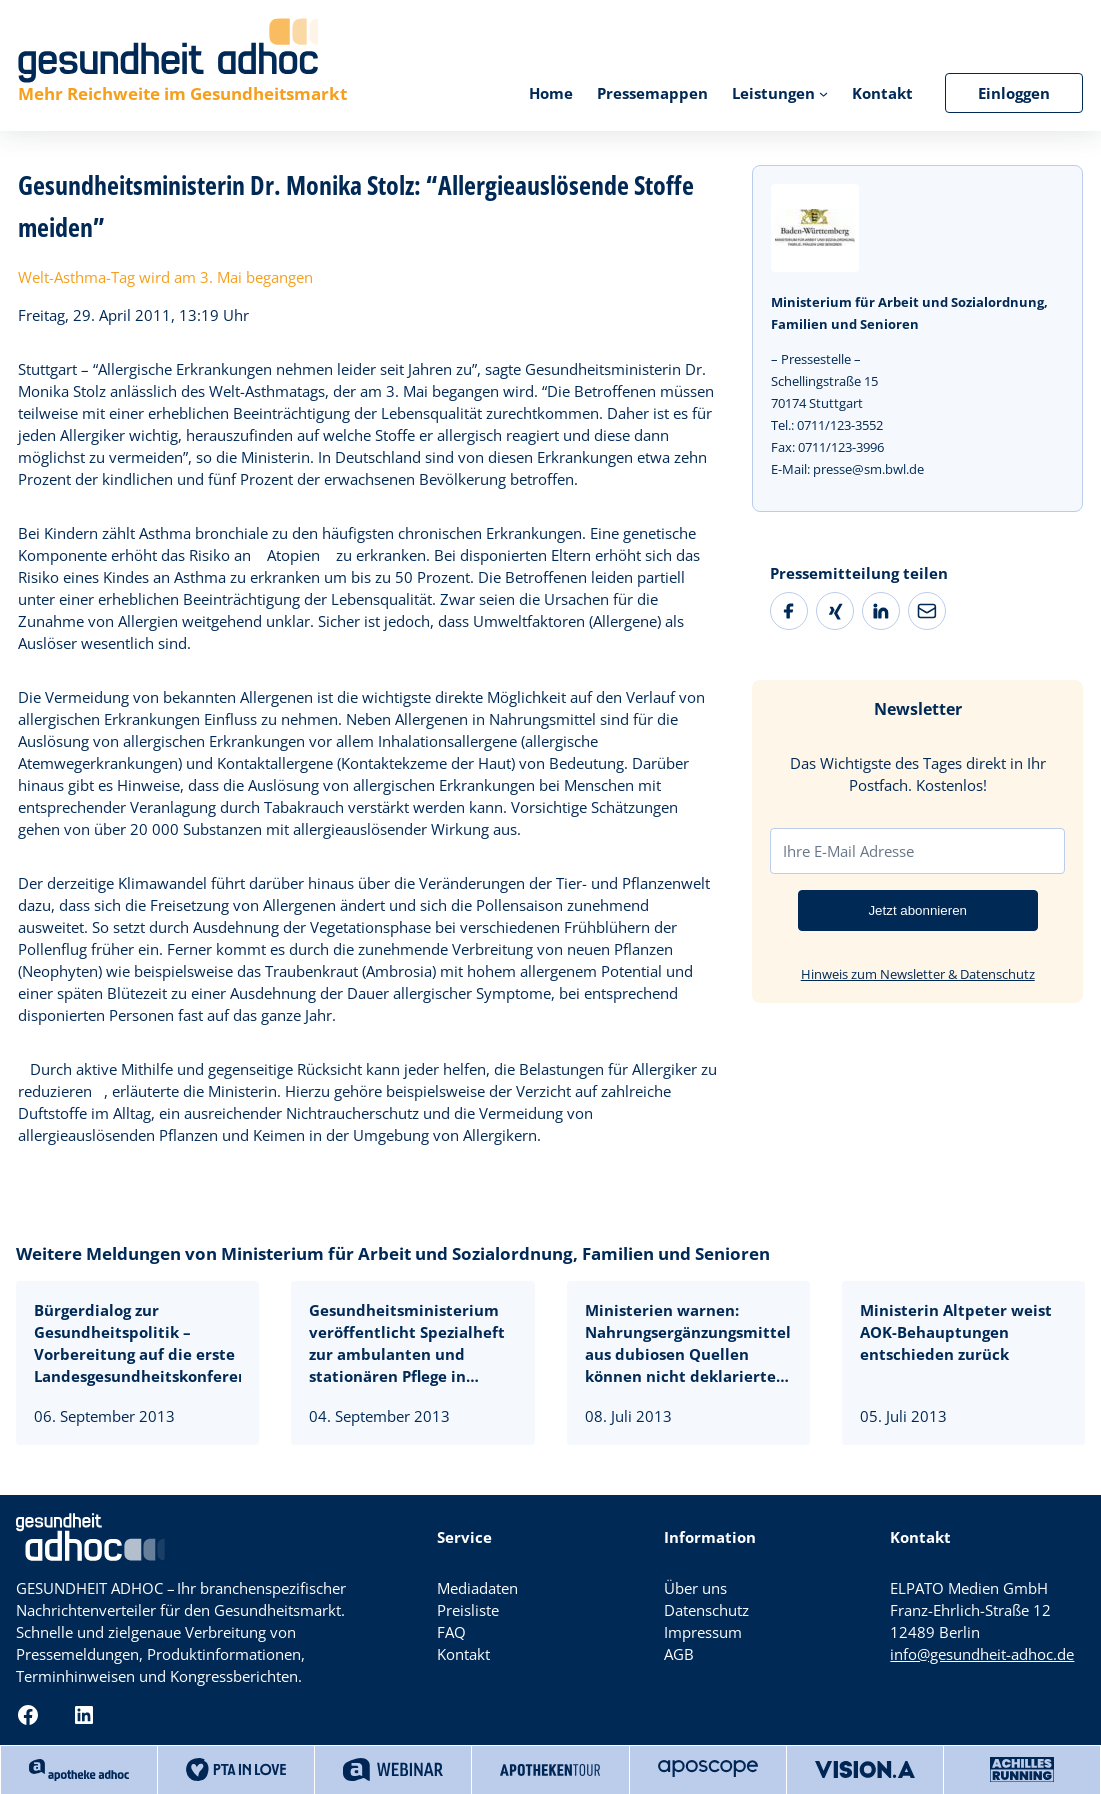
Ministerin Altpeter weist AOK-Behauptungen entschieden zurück (956, 1332)
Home (551, 93)
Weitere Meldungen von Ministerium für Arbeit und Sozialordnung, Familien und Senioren (393, 1253)
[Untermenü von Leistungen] (823, 92)
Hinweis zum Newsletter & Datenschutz (918, 974)
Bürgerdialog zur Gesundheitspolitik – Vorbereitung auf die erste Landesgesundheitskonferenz (137, 1343)
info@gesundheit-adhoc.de (982, 1654)
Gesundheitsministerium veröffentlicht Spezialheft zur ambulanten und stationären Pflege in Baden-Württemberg (407, 1343)
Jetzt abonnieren (917, 910)
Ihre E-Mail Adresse (848, 851)
